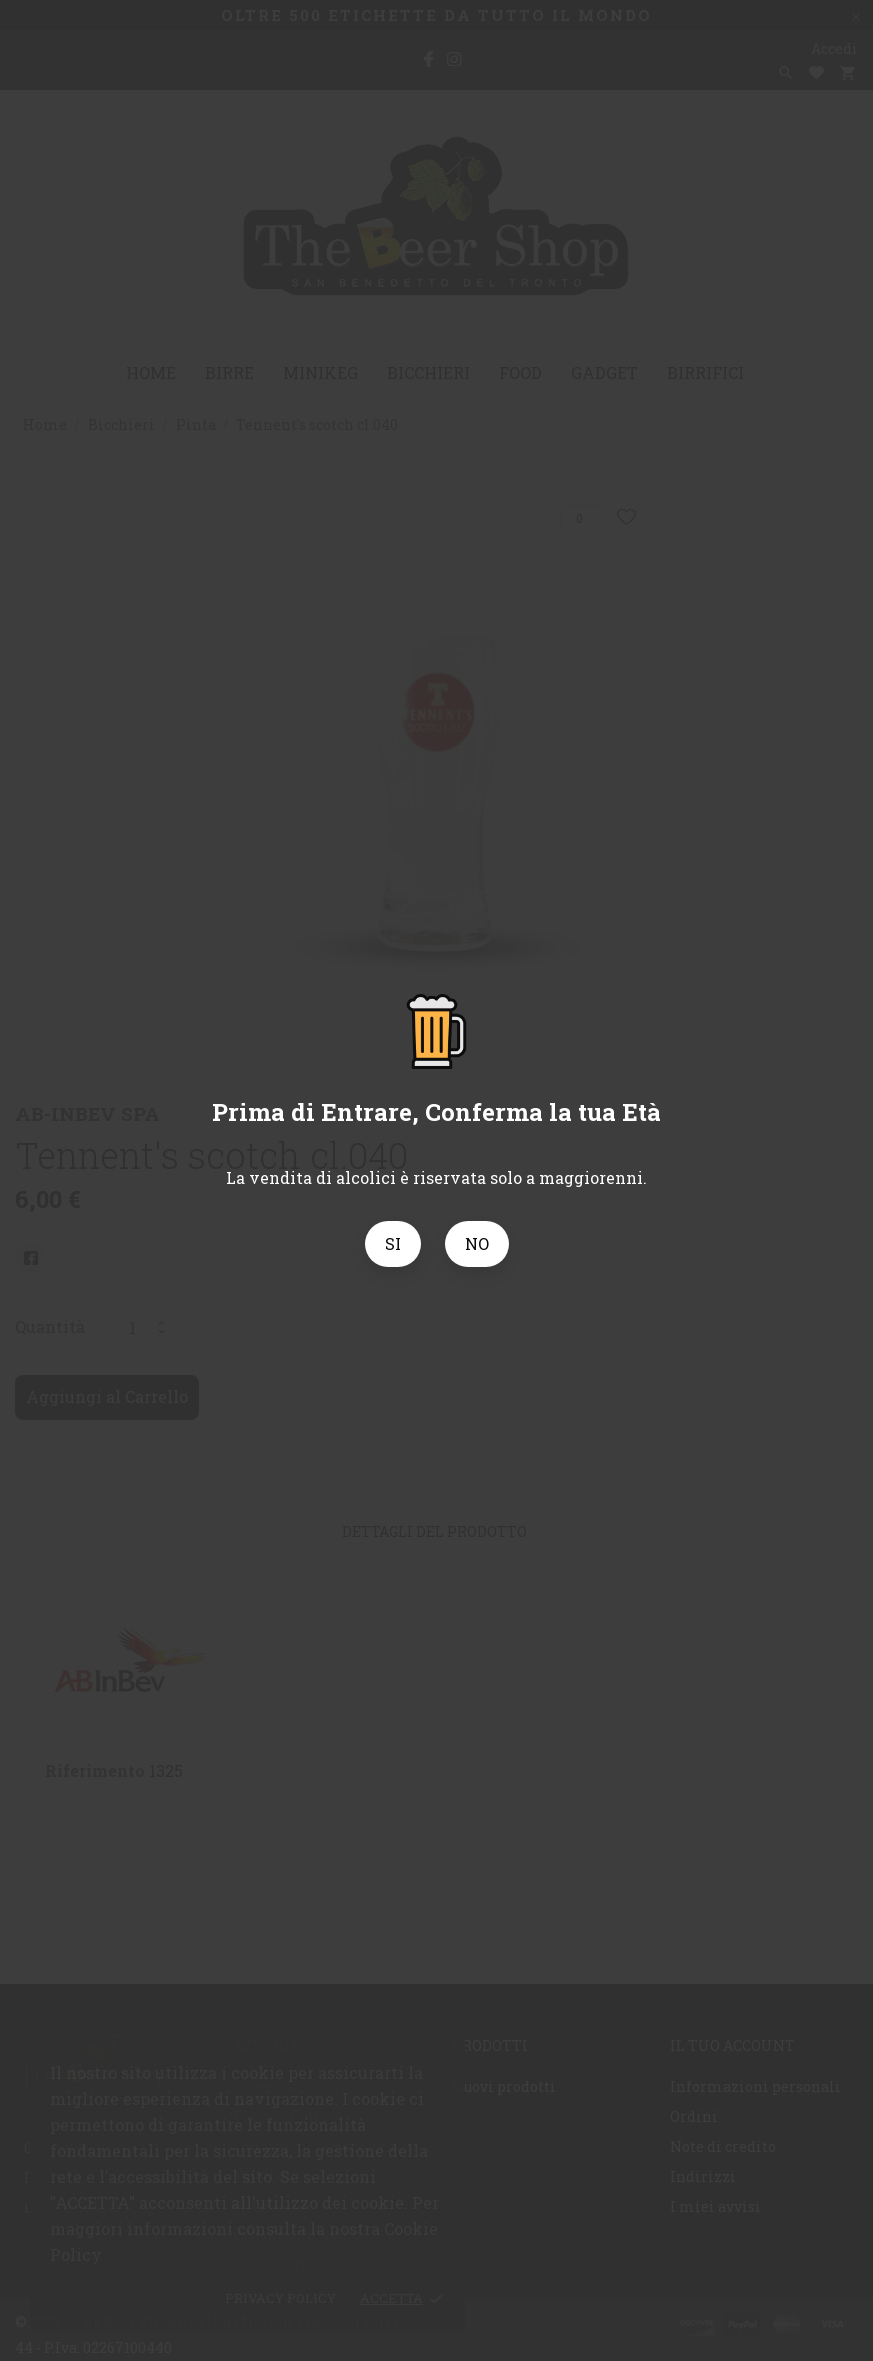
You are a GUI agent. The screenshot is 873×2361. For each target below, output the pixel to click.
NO (477, 1243)
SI (393, 1243)
